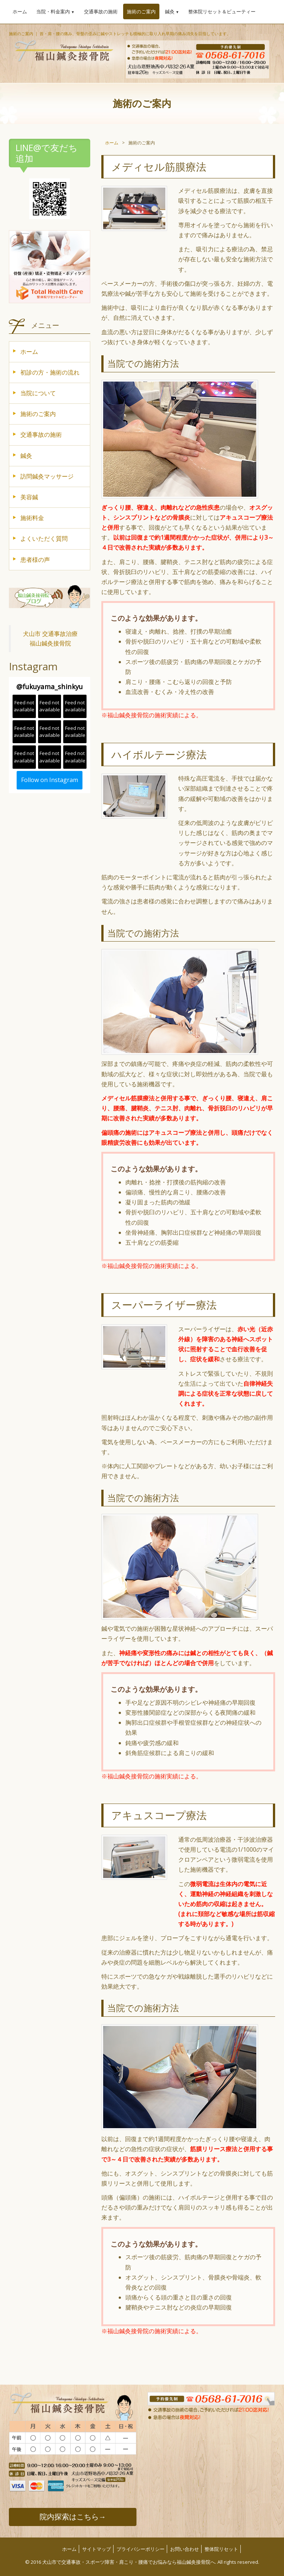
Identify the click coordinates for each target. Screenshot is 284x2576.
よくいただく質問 (44, 538)
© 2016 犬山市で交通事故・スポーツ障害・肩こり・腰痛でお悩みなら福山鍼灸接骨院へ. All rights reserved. (142, 2562)
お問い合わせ (184, 2549)
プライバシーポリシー (140, 2549)
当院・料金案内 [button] (55, 11)
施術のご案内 (141, 11)
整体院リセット (221, 2549)
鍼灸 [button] (172, 11)
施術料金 (32, 518)
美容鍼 (29, 497)
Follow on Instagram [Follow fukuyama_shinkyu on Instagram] (49, 780)
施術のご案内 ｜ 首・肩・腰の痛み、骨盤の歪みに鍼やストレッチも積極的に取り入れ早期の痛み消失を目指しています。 (120, 33)
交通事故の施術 (101, 11)
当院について (38, 393)
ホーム (20, 11)
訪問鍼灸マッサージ (47, 476)
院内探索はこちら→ (73, 2517)
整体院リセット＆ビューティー (222, 11)
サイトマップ (96, 2549)
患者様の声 (35, 560)
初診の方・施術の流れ (50, 372)
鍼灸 (26, 456)
